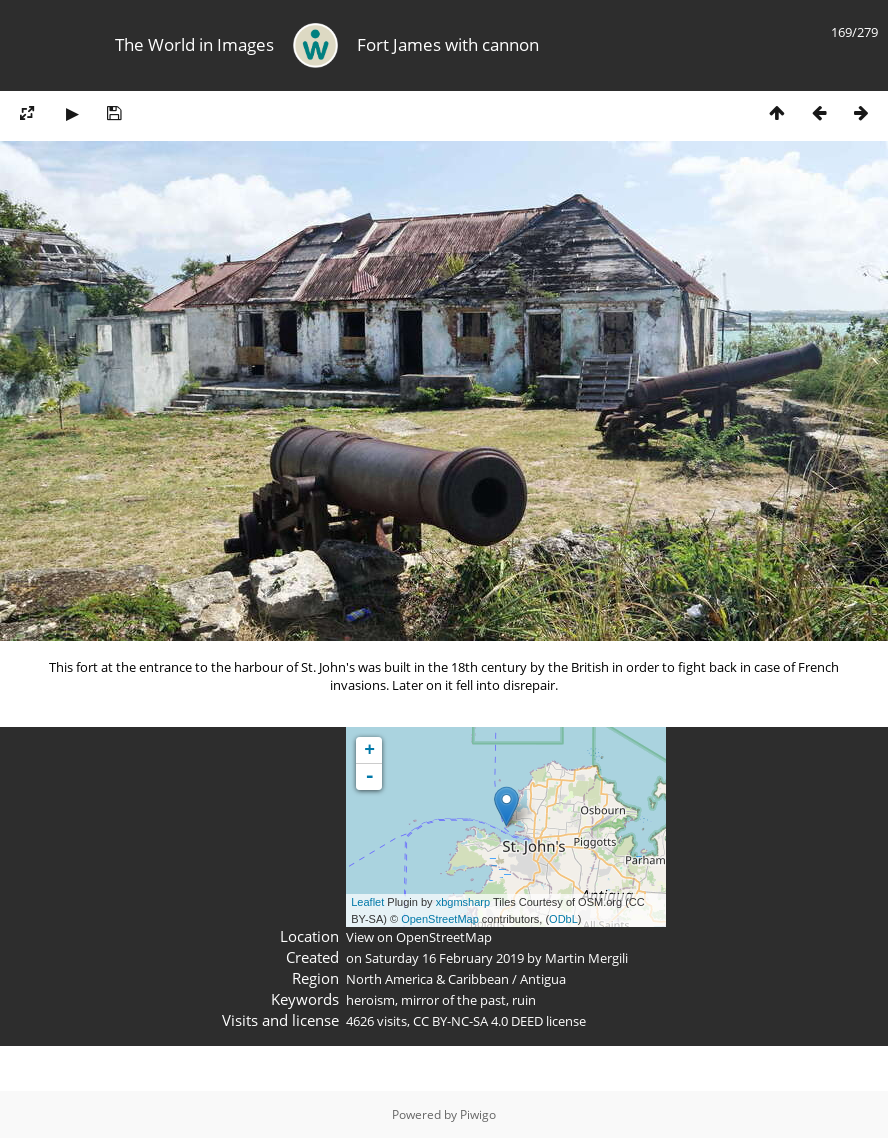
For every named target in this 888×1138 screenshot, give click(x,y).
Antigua (543, 979)
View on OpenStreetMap (419, 937)
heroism (370, 1000)
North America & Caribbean (427, 979)
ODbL (563, 919)
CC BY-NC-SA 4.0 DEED (478, 1021)
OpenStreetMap (440, 919)
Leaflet (367, 902)
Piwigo (478, 1114)
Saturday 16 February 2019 (444, 958)
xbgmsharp (463, 902)
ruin (524, 1000)
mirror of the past (453, 1000)
